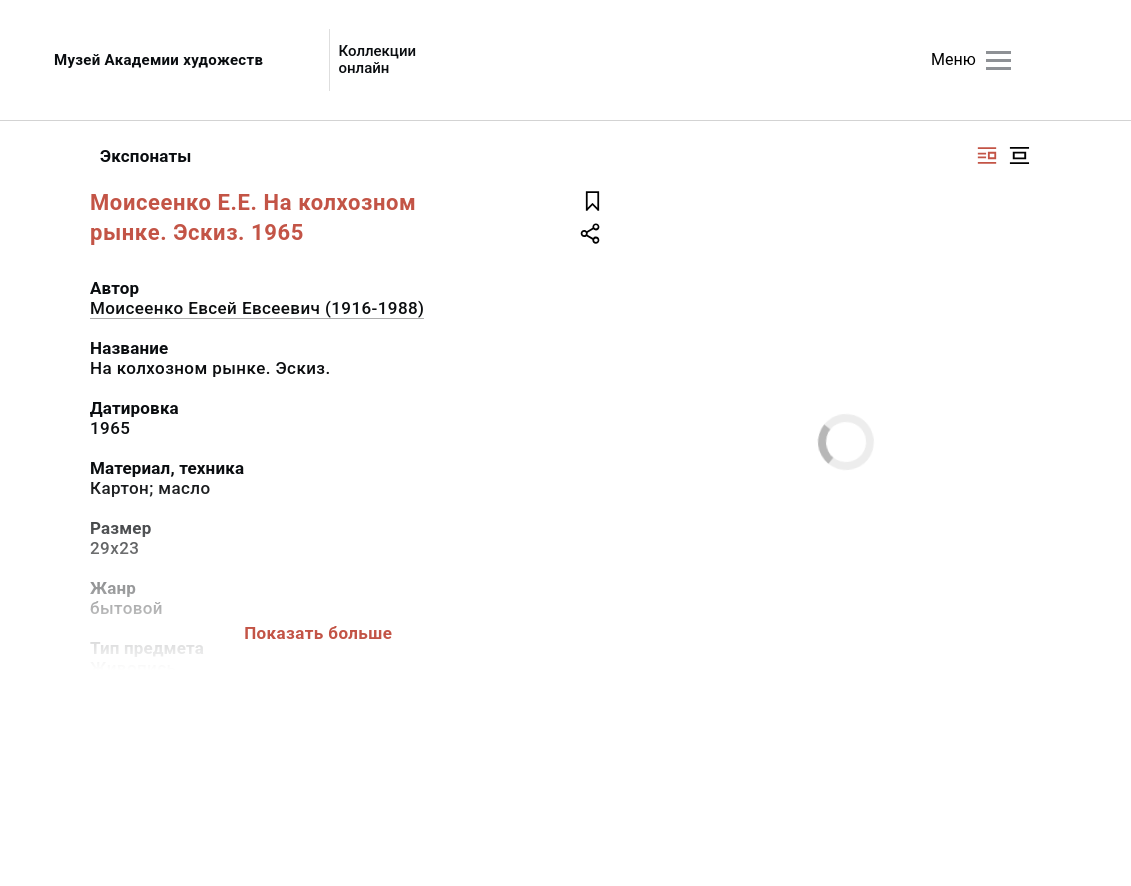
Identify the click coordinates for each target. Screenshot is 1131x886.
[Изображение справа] (987, 155)
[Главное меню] (998, 60)
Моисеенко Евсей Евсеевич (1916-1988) (257, 308)
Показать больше (318, 633)
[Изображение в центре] (1019, 155)
